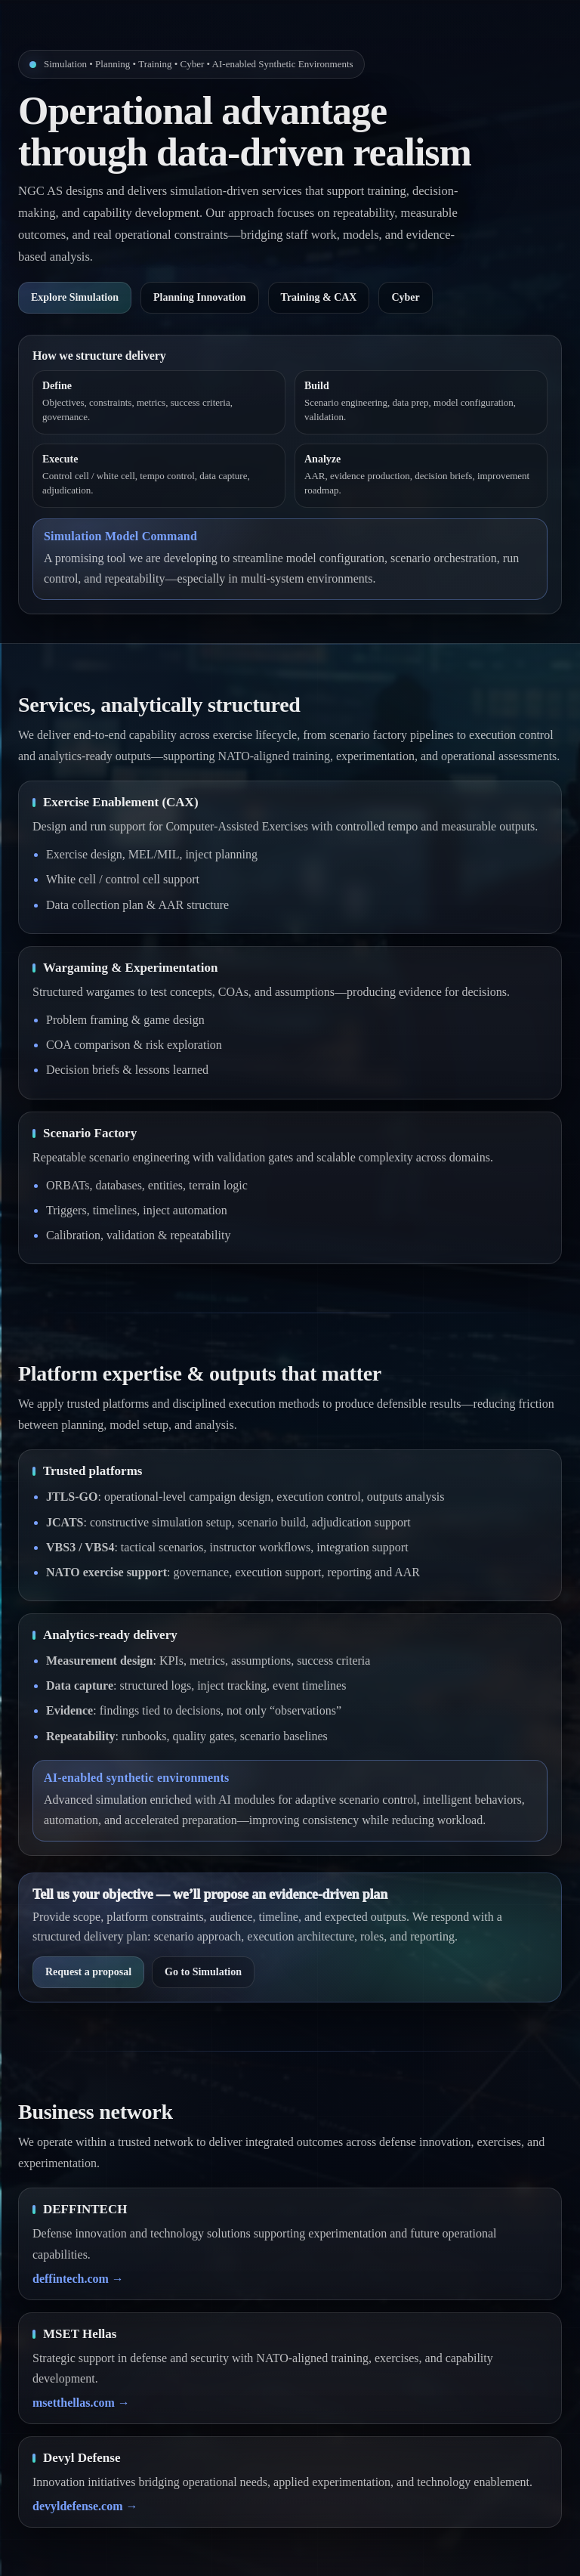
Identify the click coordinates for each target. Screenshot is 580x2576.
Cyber (405, 297)
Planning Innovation (199, 297)
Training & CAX (319, 297)
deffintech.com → (78, 2278)
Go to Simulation (203, 1972)
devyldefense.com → (85, 2506)
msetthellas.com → (81, 2402)
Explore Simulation (75, 297)
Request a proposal (88, 1972)
